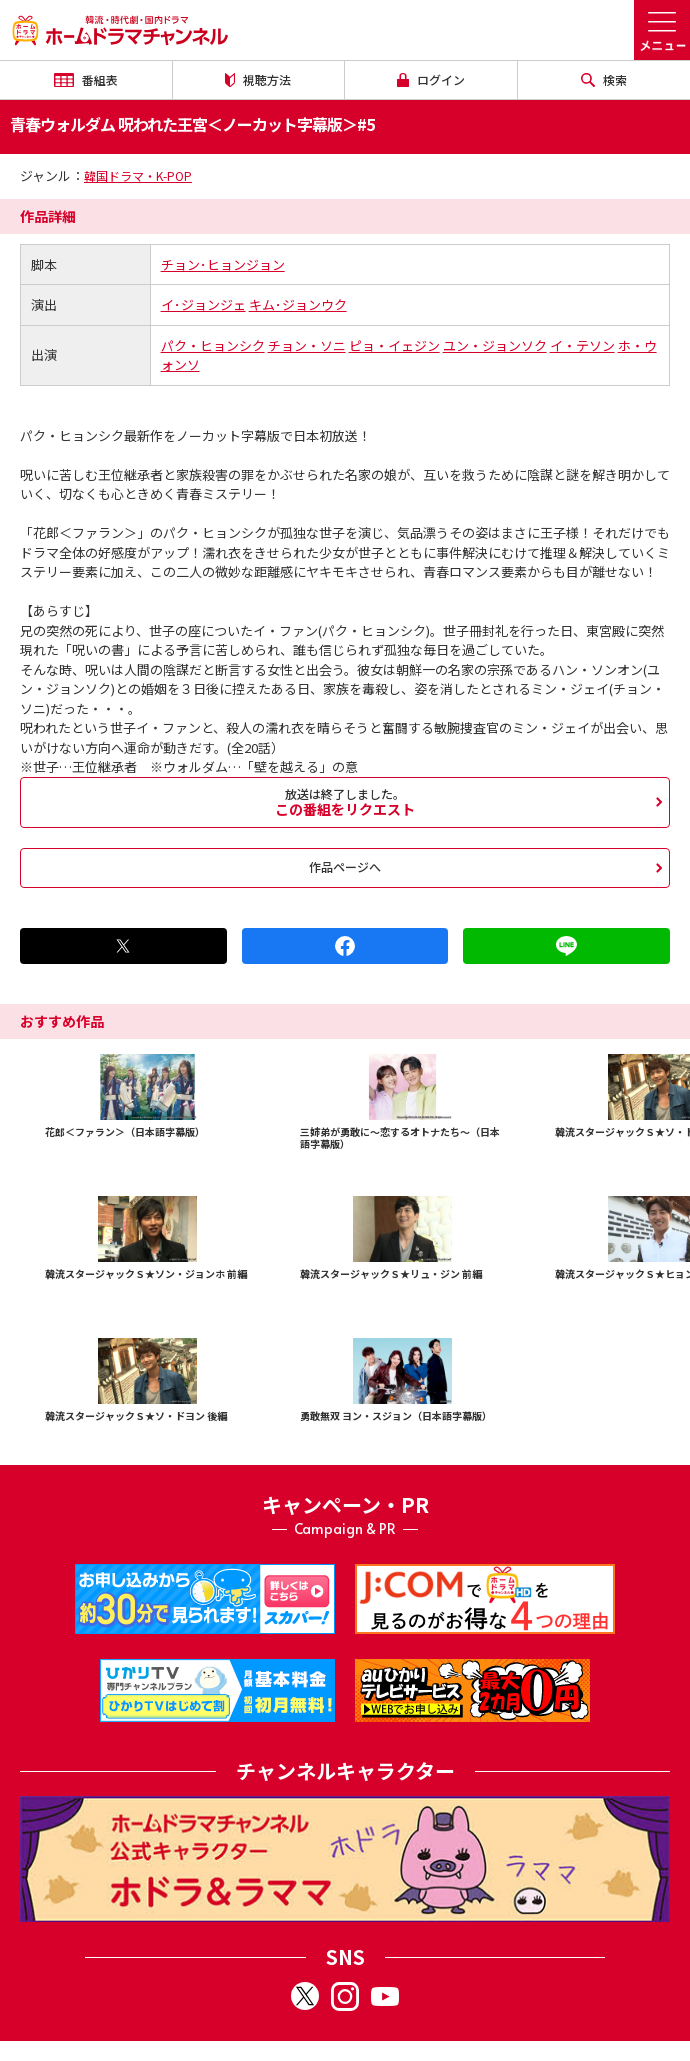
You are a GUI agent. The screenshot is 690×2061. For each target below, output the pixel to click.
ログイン (431, 79)
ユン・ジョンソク (495, 345)
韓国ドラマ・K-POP (138, 175)
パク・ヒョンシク (213, 345)
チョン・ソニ (307, 345)
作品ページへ (345, 866)
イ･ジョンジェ (203, 304)
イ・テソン (582, 345)
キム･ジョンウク (298, 304)
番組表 (86, 79)
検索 (604, 79)
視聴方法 (258, 79)
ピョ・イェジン (394, 345)
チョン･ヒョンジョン (223, 264)
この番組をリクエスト (345, 802)
